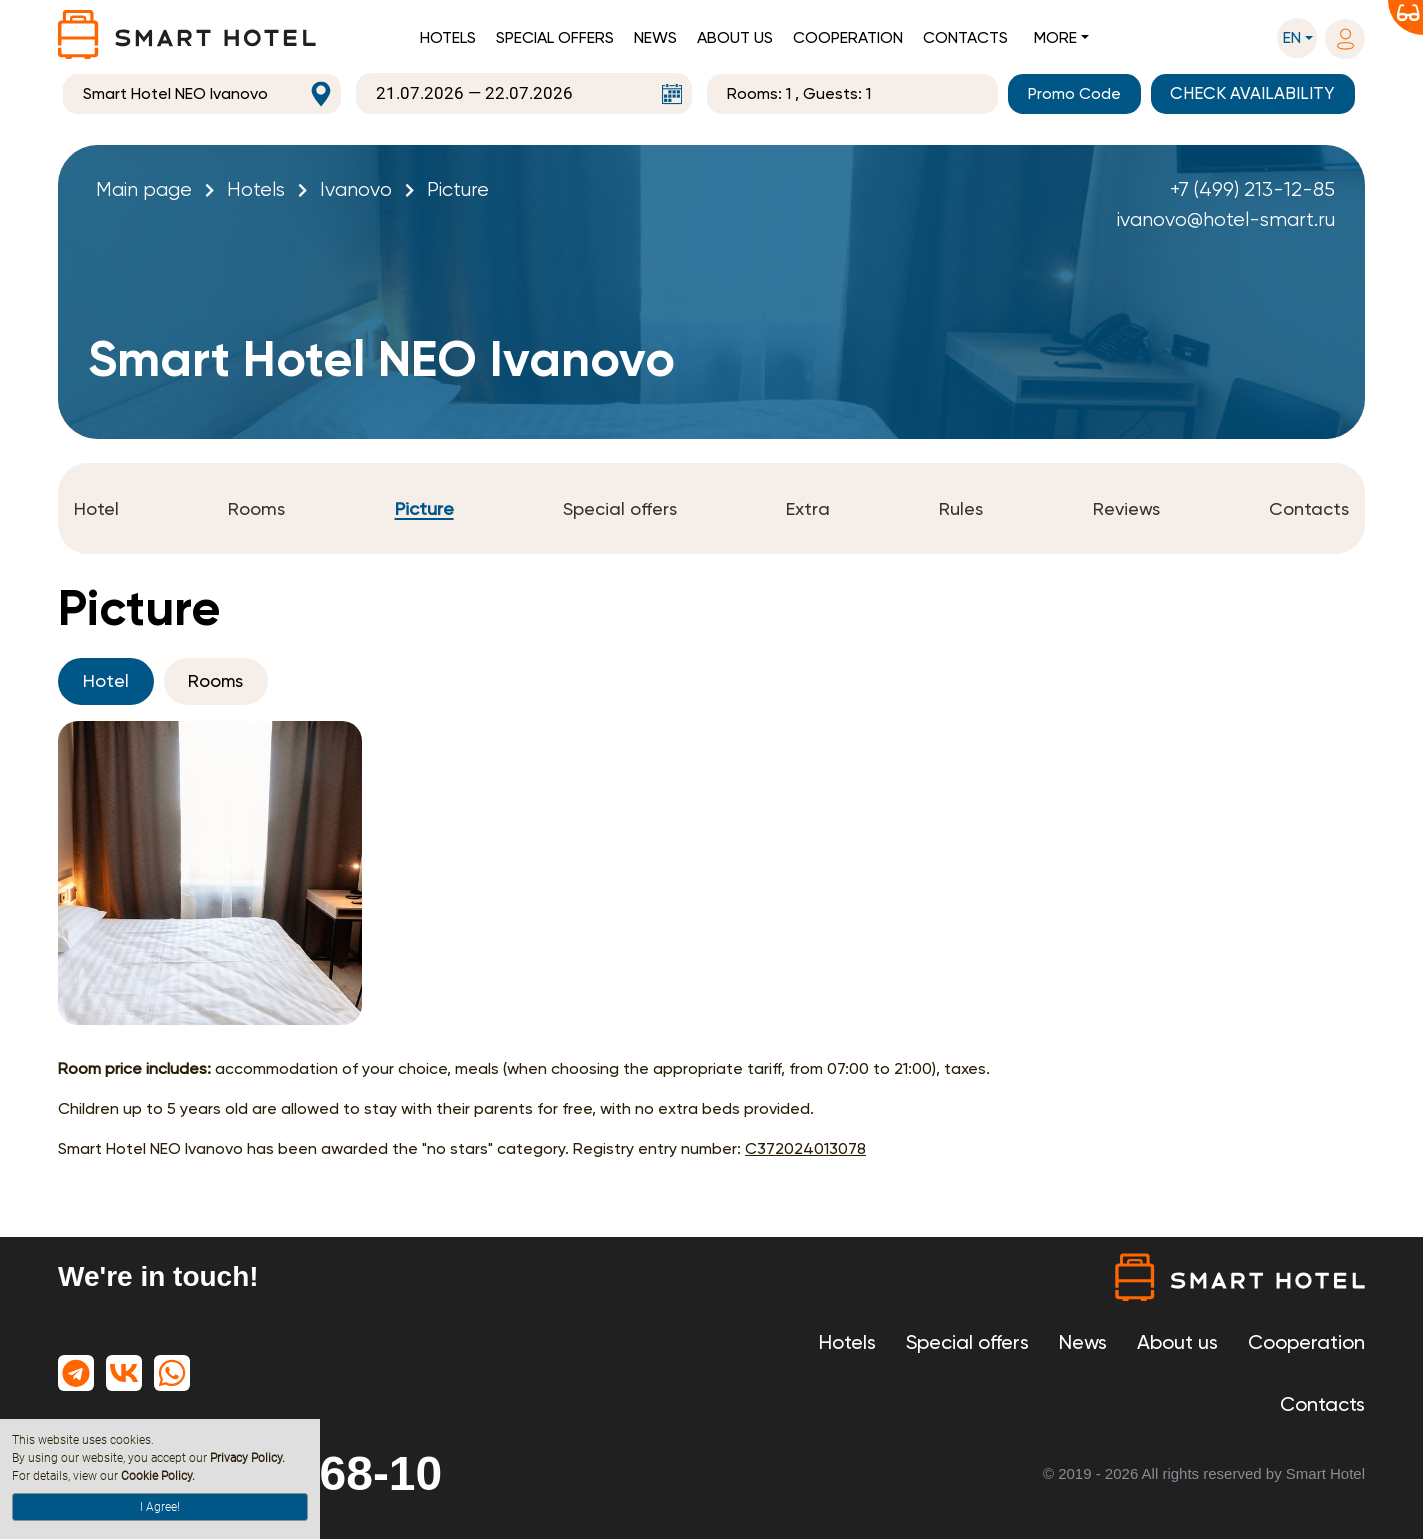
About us (735, 37)
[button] (1297, 38)
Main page (144, 189)
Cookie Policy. (158, 1476)
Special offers (555, 37)
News (655, 37)
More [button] (1055, 37)
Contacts (965, 37)
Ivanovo (356, 189)
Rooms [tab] (216, 681)
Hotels (448, 37)
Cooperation (848, 37)
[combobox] (202, 94)
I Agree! (160, 1507)
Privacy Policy (246, 1458)
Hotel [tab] (105, 681)
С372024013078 (805, 1148)
